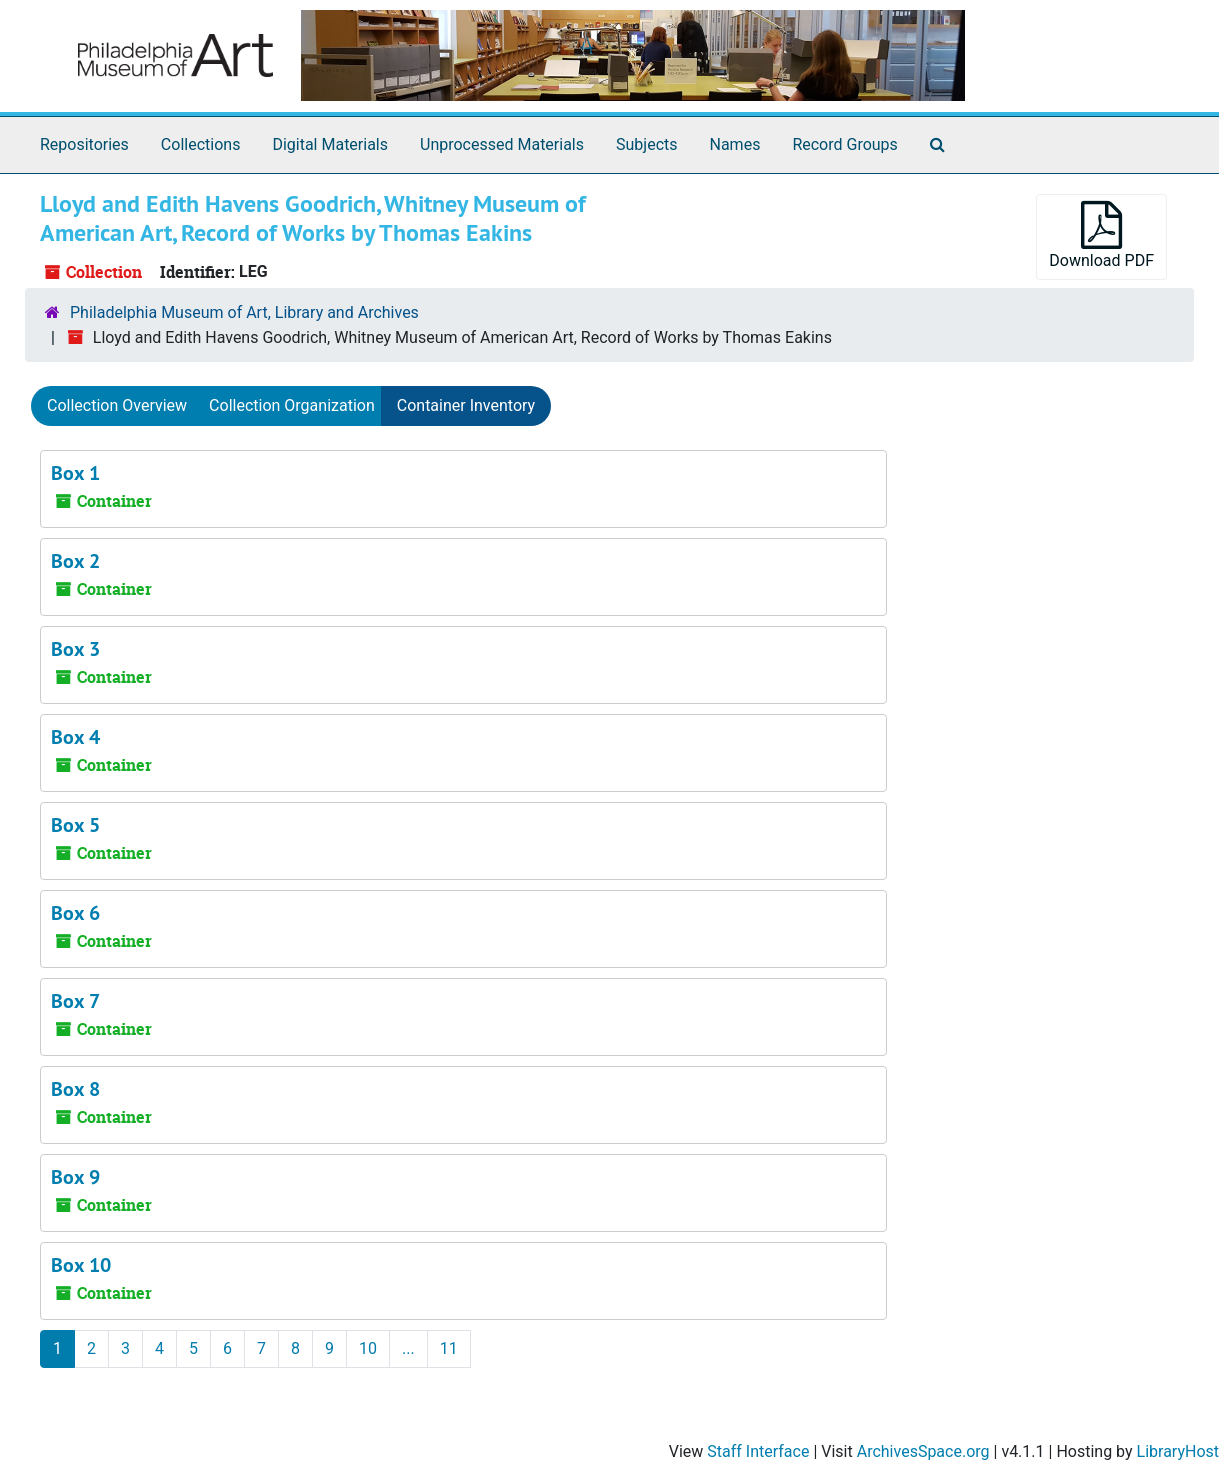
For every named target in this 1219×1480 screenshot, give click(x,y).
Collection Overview (117, 405)
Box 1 (75, 473)
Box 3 (75, 649)
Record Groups (844, 144)
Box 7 (75, 1001)
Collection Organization (292, 405)
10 (368, 1348)
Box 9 (75, 1177)
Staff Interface (758, 1451)
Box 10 (81, 1265)
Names (735, 144)
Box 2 (75, 561)
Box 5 (75, 825)
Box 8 (75, 1089)
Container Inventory (466, 405)
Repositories (84, 144)
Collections (201, 144)
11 (449, 1348)
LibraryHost (1178, 1451)
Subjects (646, 144)
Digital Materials (330, 144)
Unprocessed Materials (502, 144)
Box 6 (75, 913)
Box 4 (75, 737)
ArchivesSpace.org (923, 1451)
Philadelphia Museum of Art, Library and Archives (244, 312)
